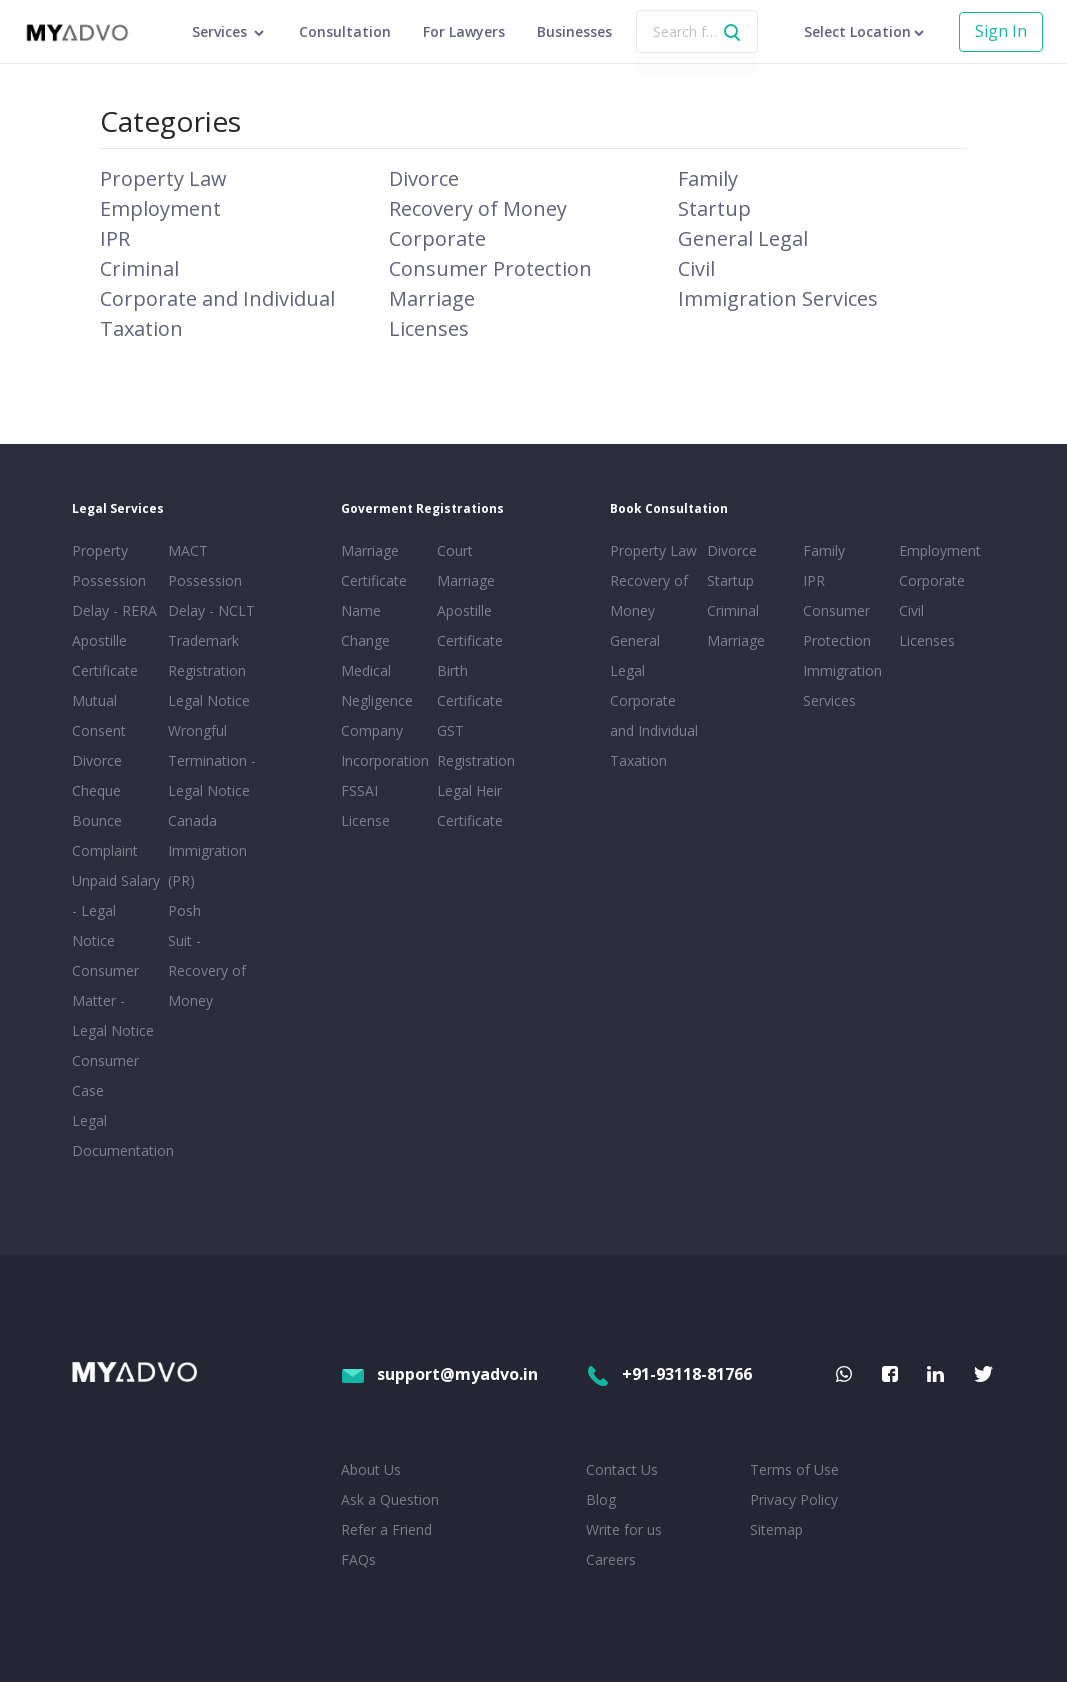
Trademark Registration (207, 655)
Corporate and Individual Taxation (654, 730)
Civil (696, 268)
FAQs (358, 1559)
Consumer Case (105, 1075)
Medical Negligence (377, 685)
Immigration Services (778, 298)
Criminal (139, 268)
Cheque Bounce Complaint (105, 820)
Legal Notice (209, 700)
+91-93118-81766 (669, 1374)
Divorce (424, 178)
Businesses (574, 31)
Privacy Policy (794, 1499)
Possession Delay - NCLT (211, 595)
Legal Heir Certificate (470, 805)
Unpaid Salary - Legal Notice (116, 910)
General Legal (743, 238)
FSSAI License (365, 805)
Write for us (624, 1529)
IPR (115, 238)
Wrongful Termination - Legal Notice (212, 760)
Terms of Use (794, 1469)
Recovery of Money (478, 208)
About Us (371, 1469)
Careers (611, 1559)
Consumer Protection (490, 268)
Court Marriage (466, 565)
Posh (184, 910)
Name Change (365, 625)
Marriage (432, 298)
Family (708, 178)
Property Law (163, 178)
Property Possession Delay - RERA (114, 580)
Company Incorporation (385, 745)
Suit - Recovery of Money (207, 970)
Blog (601, 1499)
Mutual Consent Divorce (99, 730)
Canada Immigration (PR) (207, 850)
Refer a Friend (386, 1529)
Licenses (429, 328)
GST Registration (476, 745)
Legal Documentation (116, 1135)
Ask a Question (390, 1499)
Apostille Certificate (105, 655)
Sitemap (776, 1529)
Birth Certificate (470, 685)
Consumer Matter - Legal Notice (113, 1000)
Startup (714, 208)
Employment (160, 208)
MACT (188, 550)
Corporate (437, 238)
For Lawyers (464, 31)
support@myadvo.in (439, 1374)
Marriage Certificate (374, 565)
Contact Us (622, 1469)
